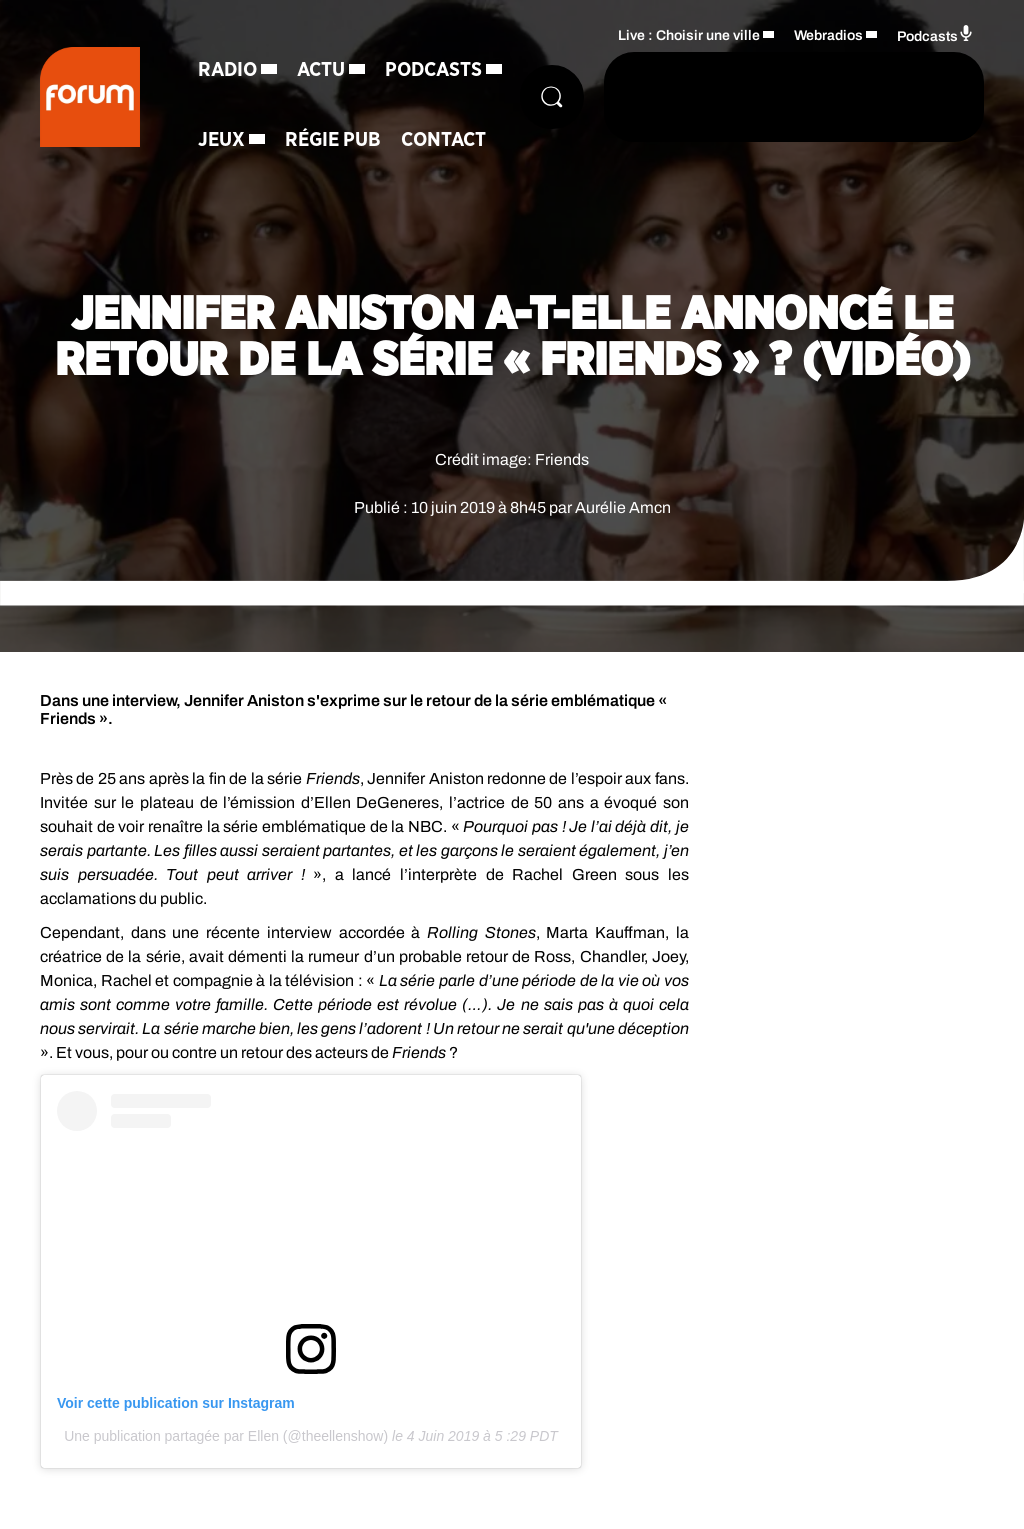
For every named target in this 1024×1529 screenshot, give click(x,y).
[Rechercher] (552, 97)
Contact (443, 140)
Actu (321, 70)
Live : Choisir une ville (689, 35)
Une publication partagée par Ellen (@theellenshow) (226, 1436)
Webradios (828, 35)
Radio (227, 70)
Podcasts (433, 70)
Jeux (221, 140)
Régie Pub (333, 140)
